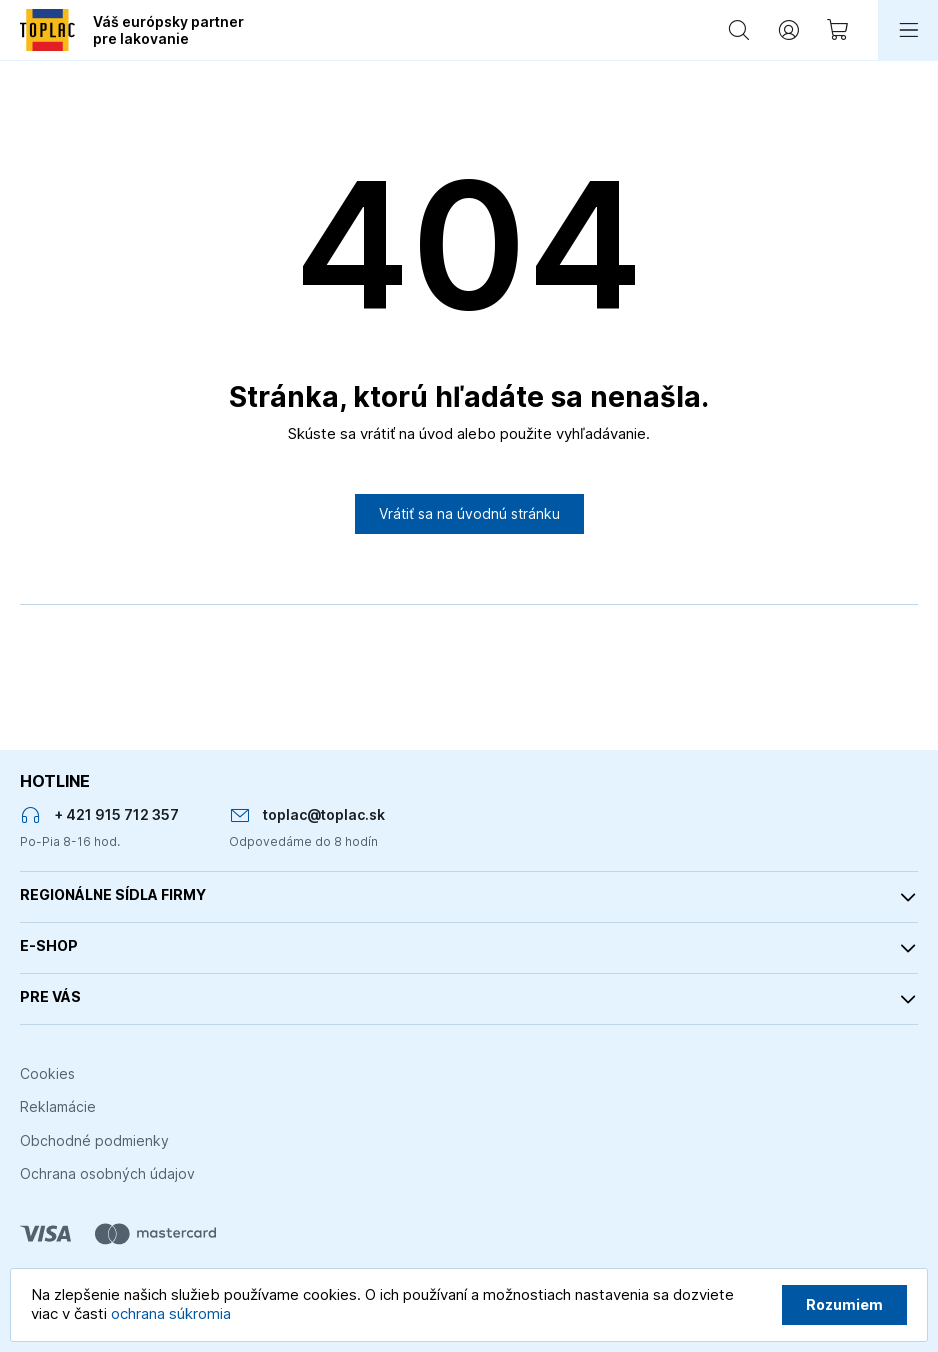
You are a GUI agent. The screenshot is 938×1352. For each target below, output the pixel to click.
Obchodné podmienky (94, 1140)
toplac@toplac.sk (324, 814)
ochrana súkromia (171, 1313)
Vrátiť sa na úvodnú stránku (469, 513)
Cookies (47, 1073)
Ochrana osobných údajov (107, 1173)
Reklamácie (58, 1106)
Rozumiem (844, 1304)
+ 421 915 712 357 (116, 814)
